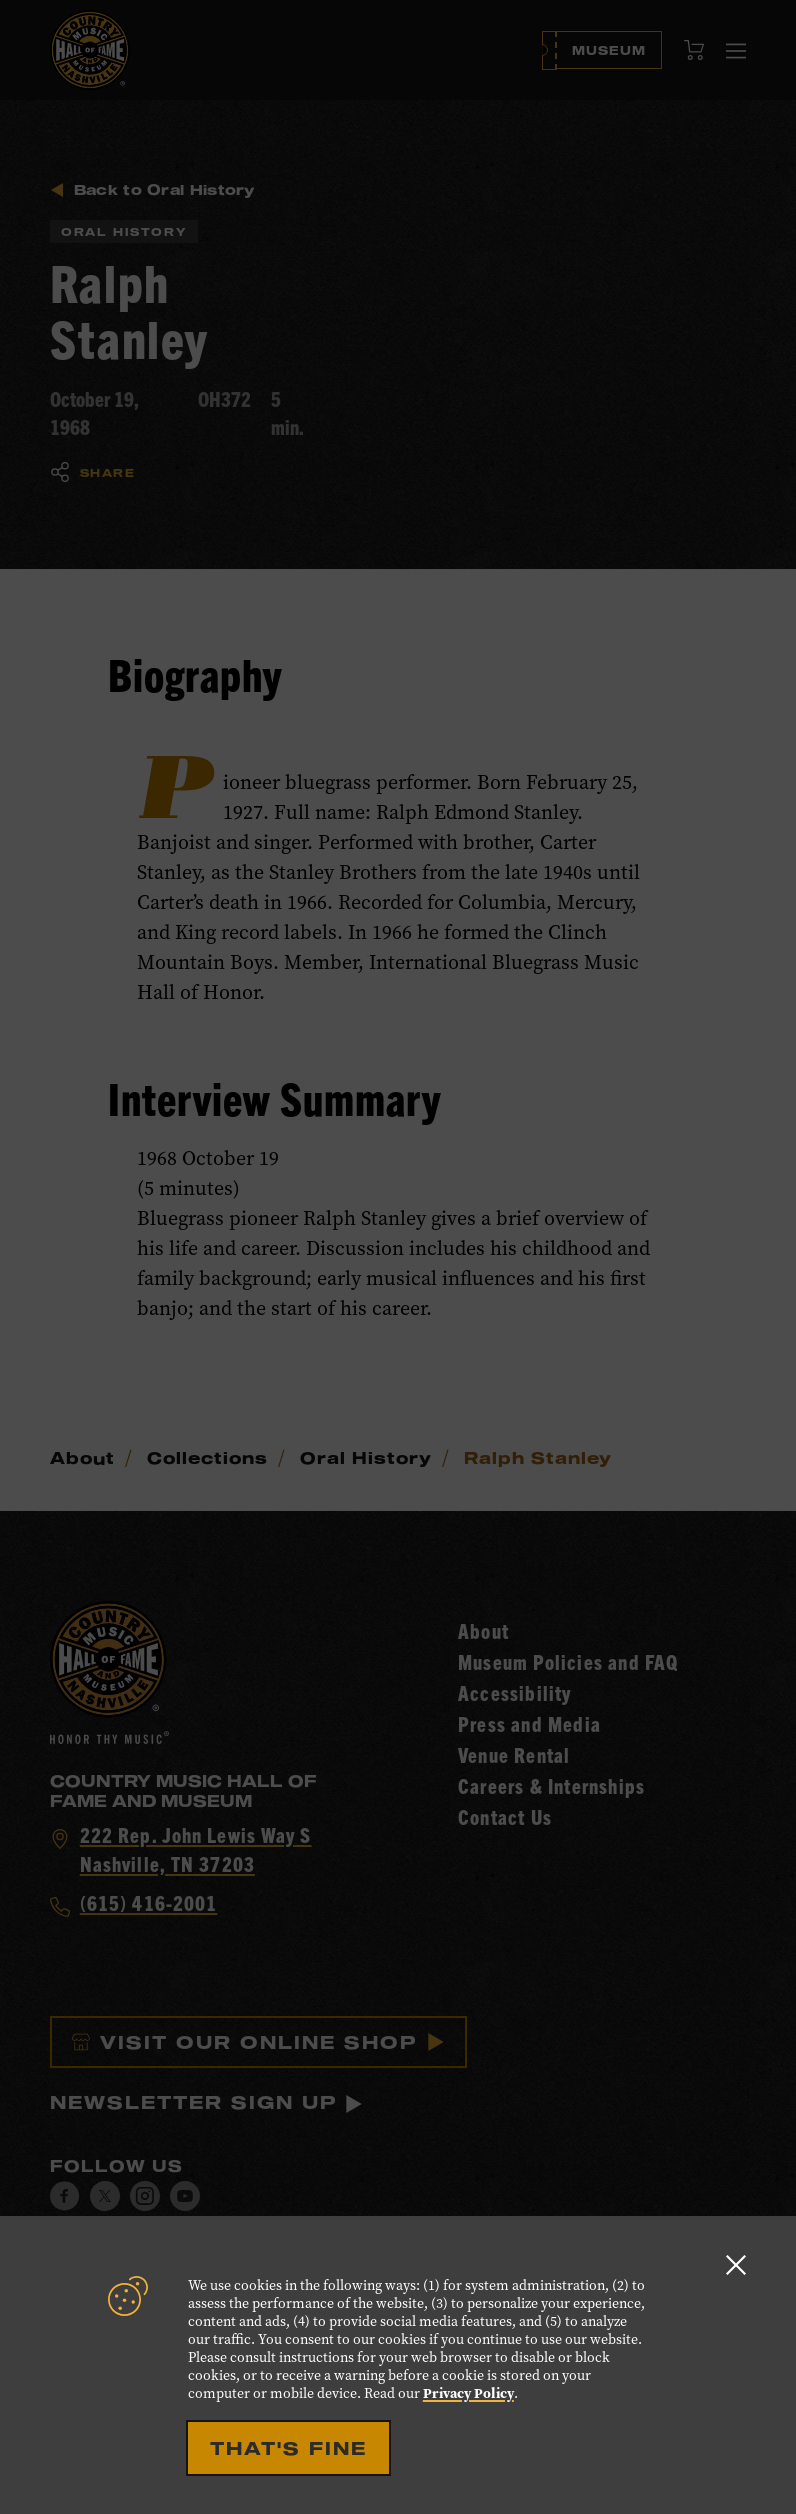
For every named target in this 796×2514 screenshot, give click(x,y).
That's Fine (288, 2448)
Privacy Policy (468, 2393)
